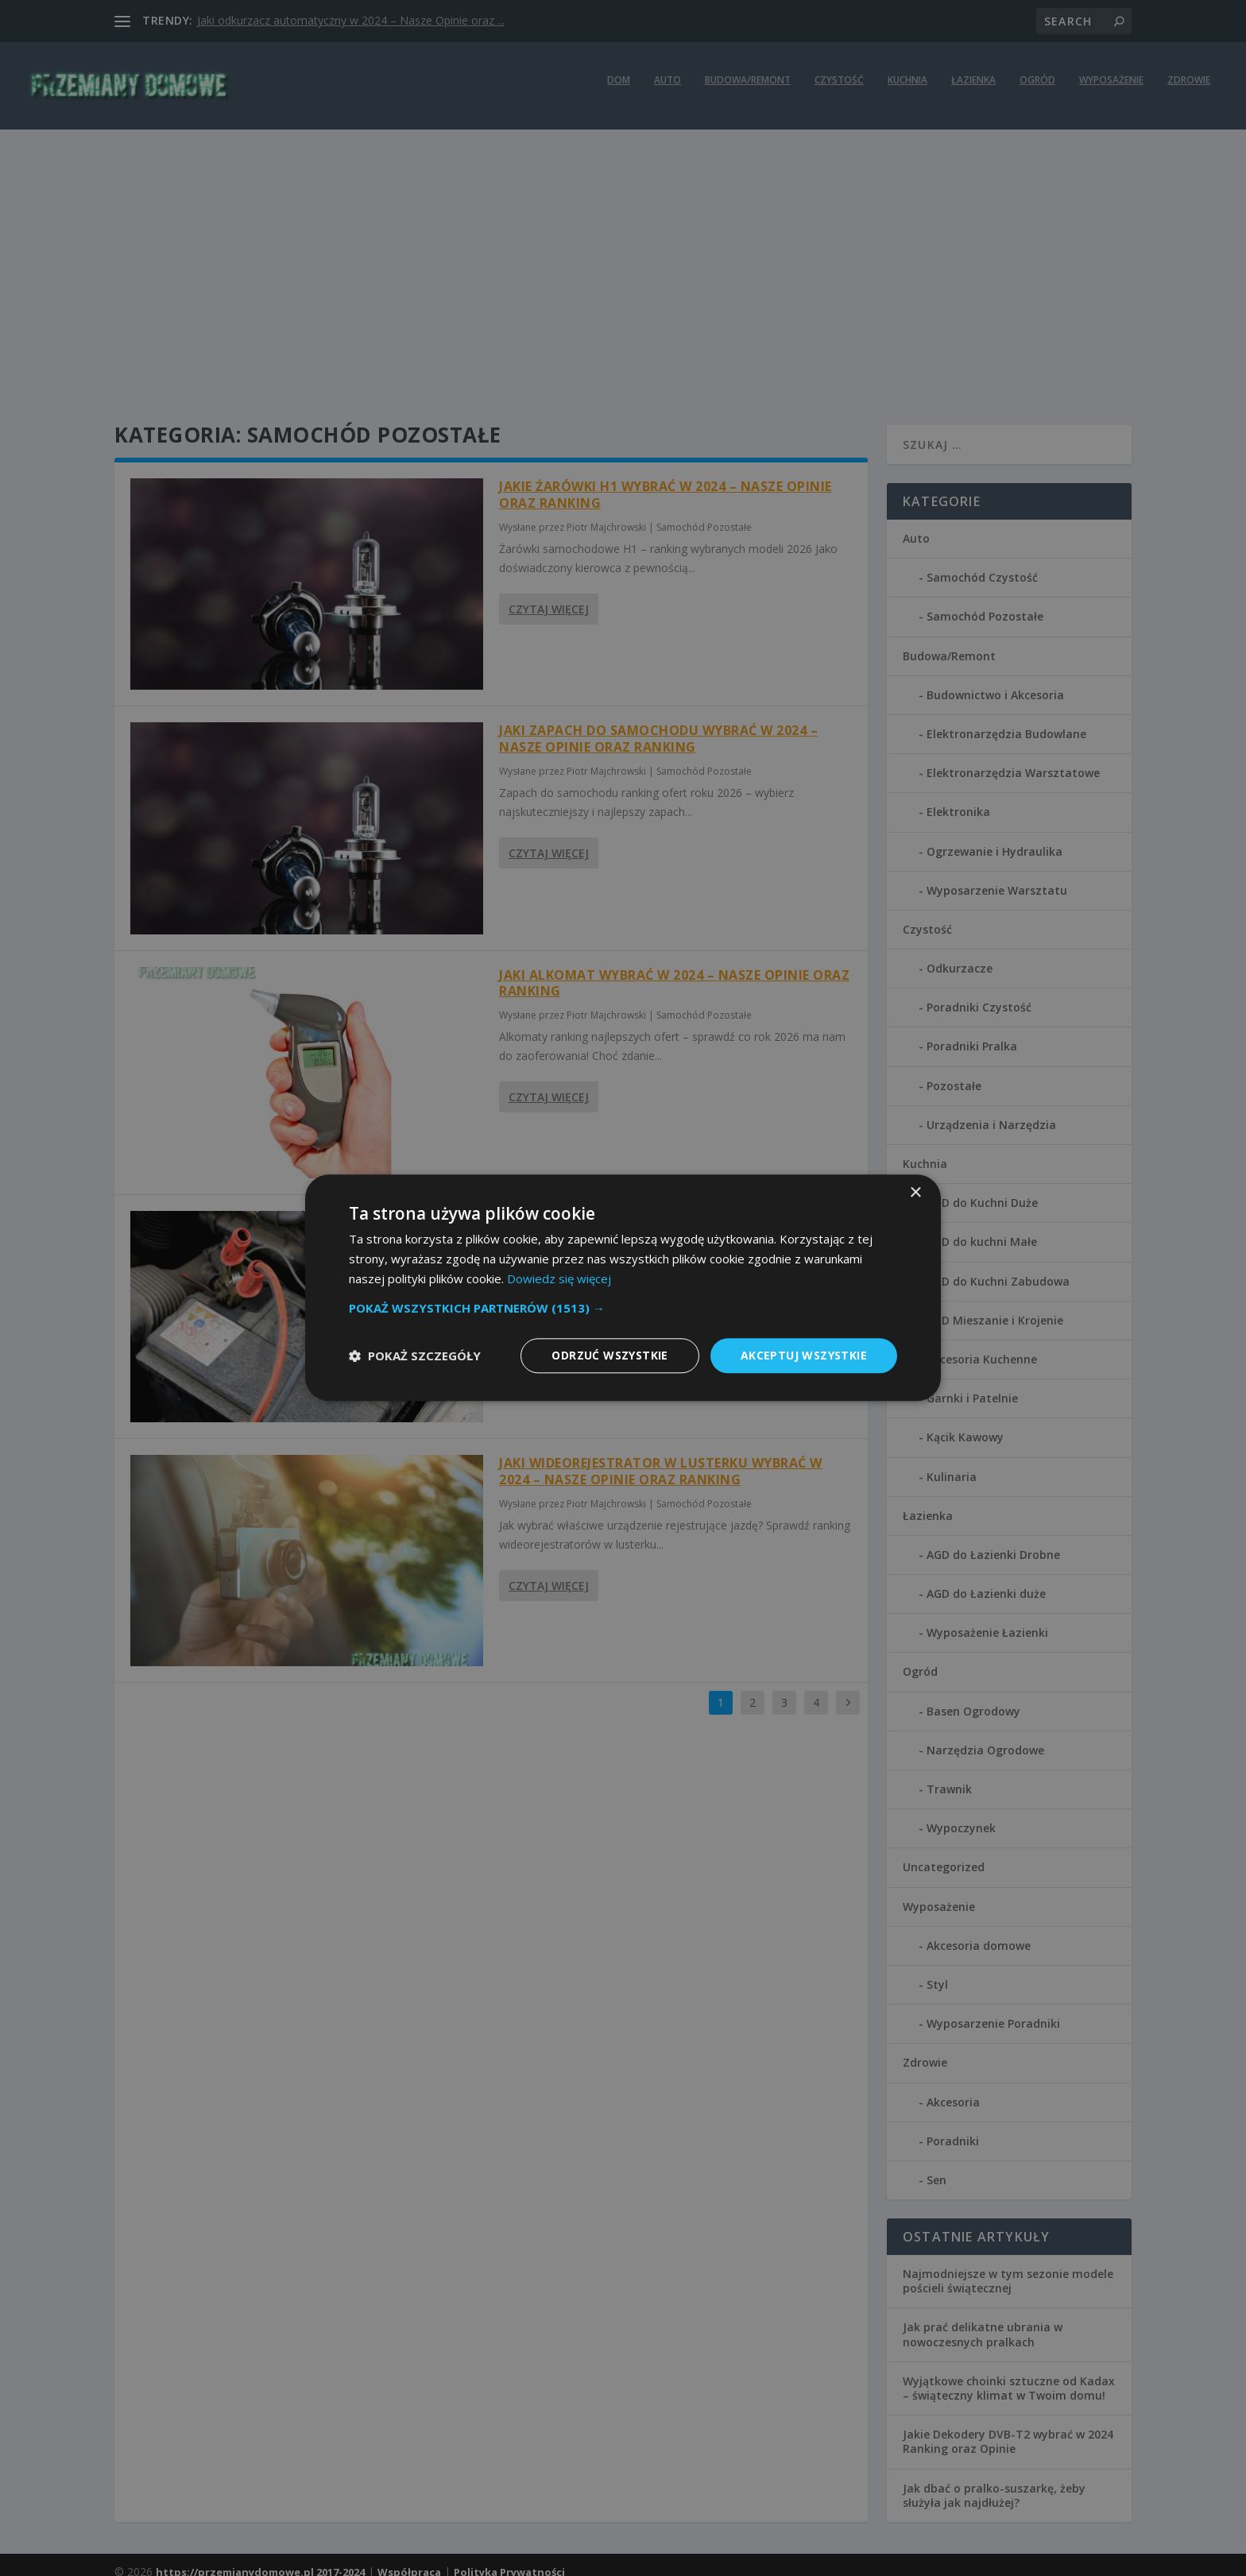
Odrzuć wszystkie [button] (609, 1355)
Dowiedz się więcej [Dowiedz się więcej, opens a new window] (559, 1278)
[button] (623, 1308)
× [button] (915, 1193)
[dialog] (623, 1288)
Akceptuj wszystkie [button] (804, 1355)
